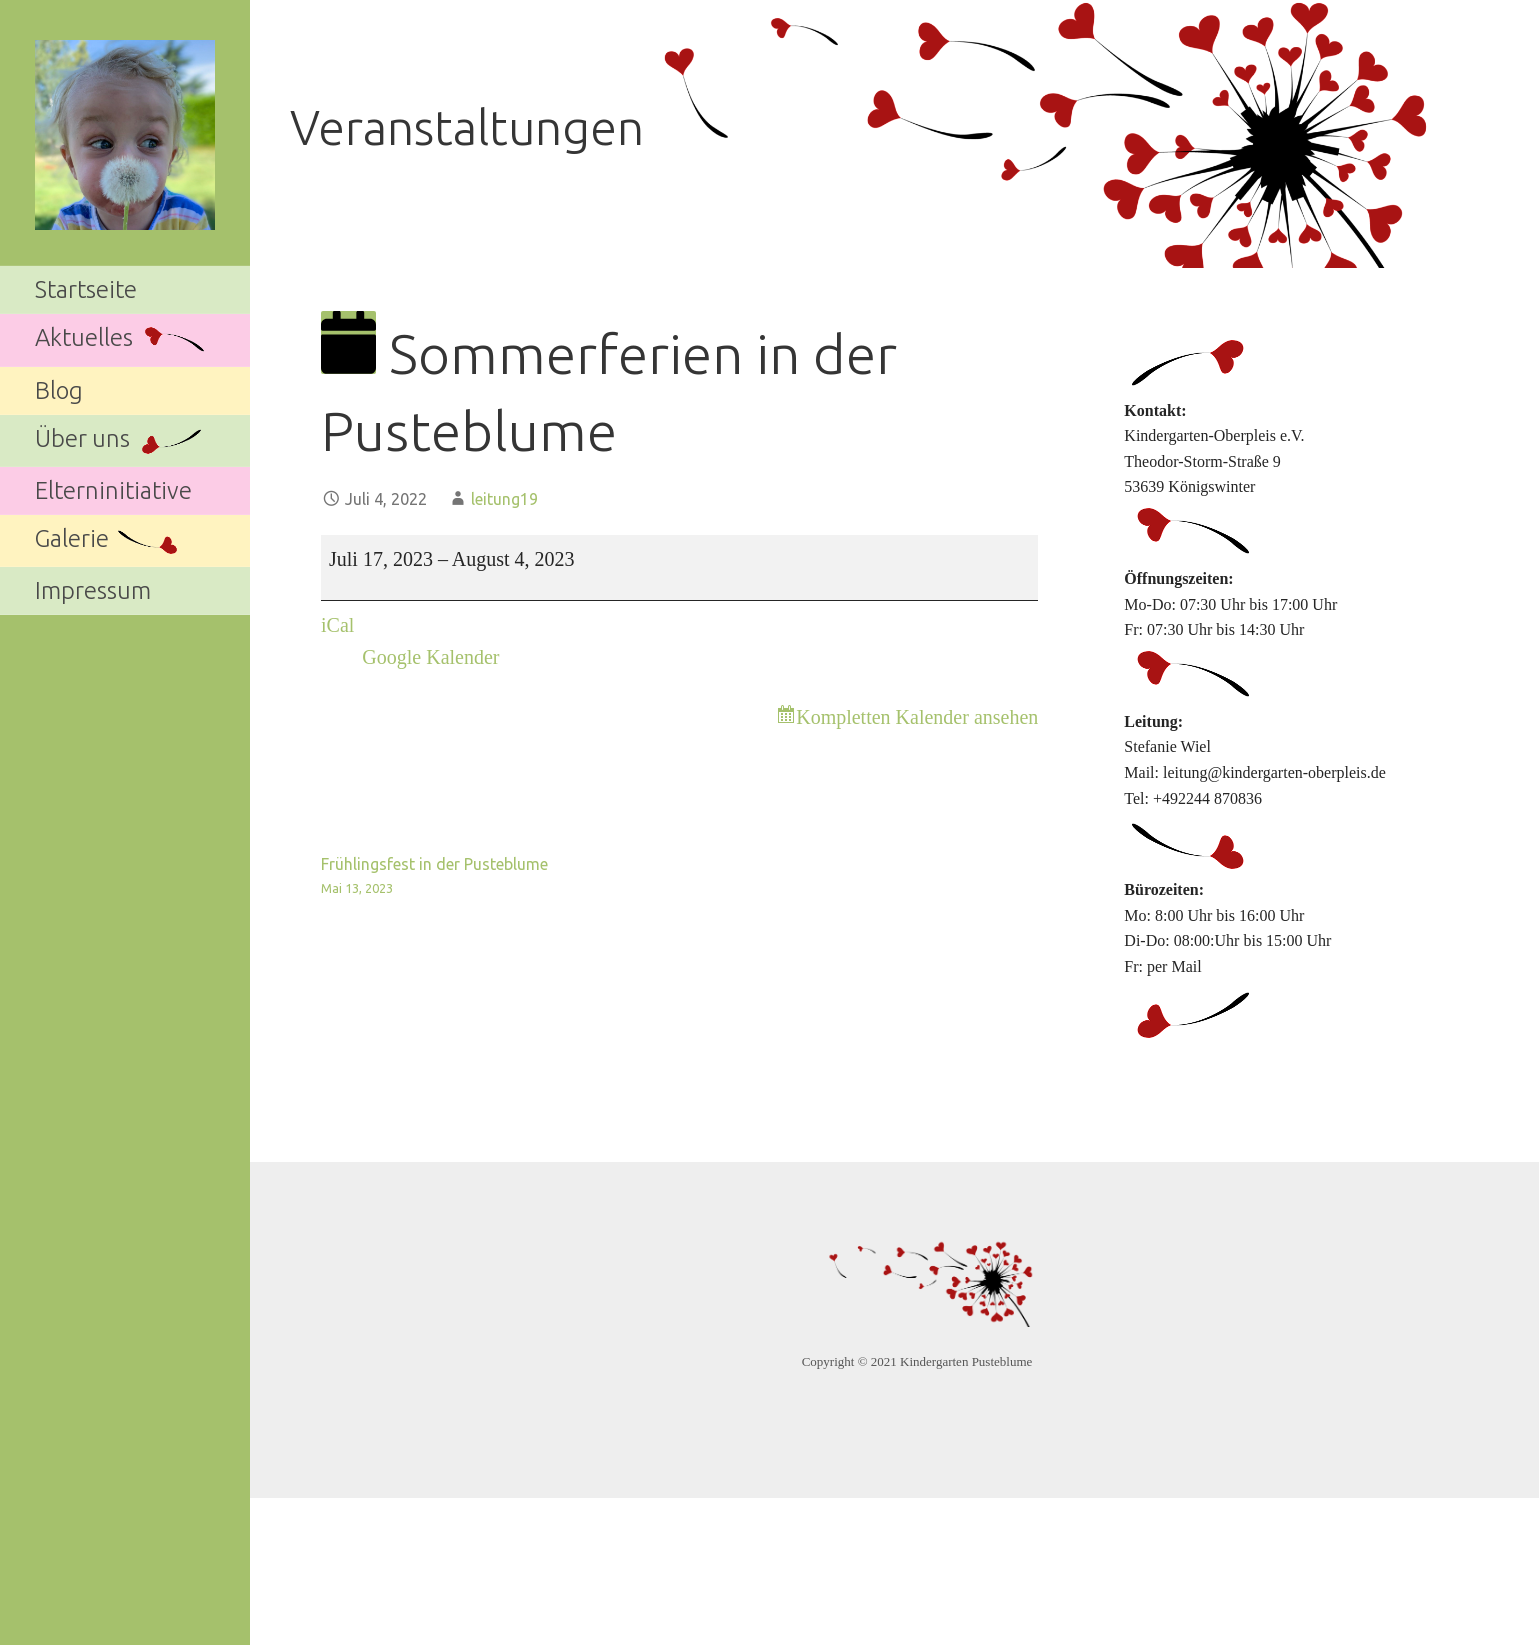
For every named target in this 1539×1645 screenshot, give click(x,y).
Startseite (86, 289)
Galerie (109, 541)
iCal (337, 625)
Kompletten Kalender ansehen (917, 717)
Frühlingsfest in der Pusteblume (500, 877)
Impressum (93, 590)
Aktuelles (121, 340)
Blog (59, 390)
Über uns (120, 440)
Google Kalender (430, 657)
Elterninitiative (113, 490)
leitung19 (504, 499)
